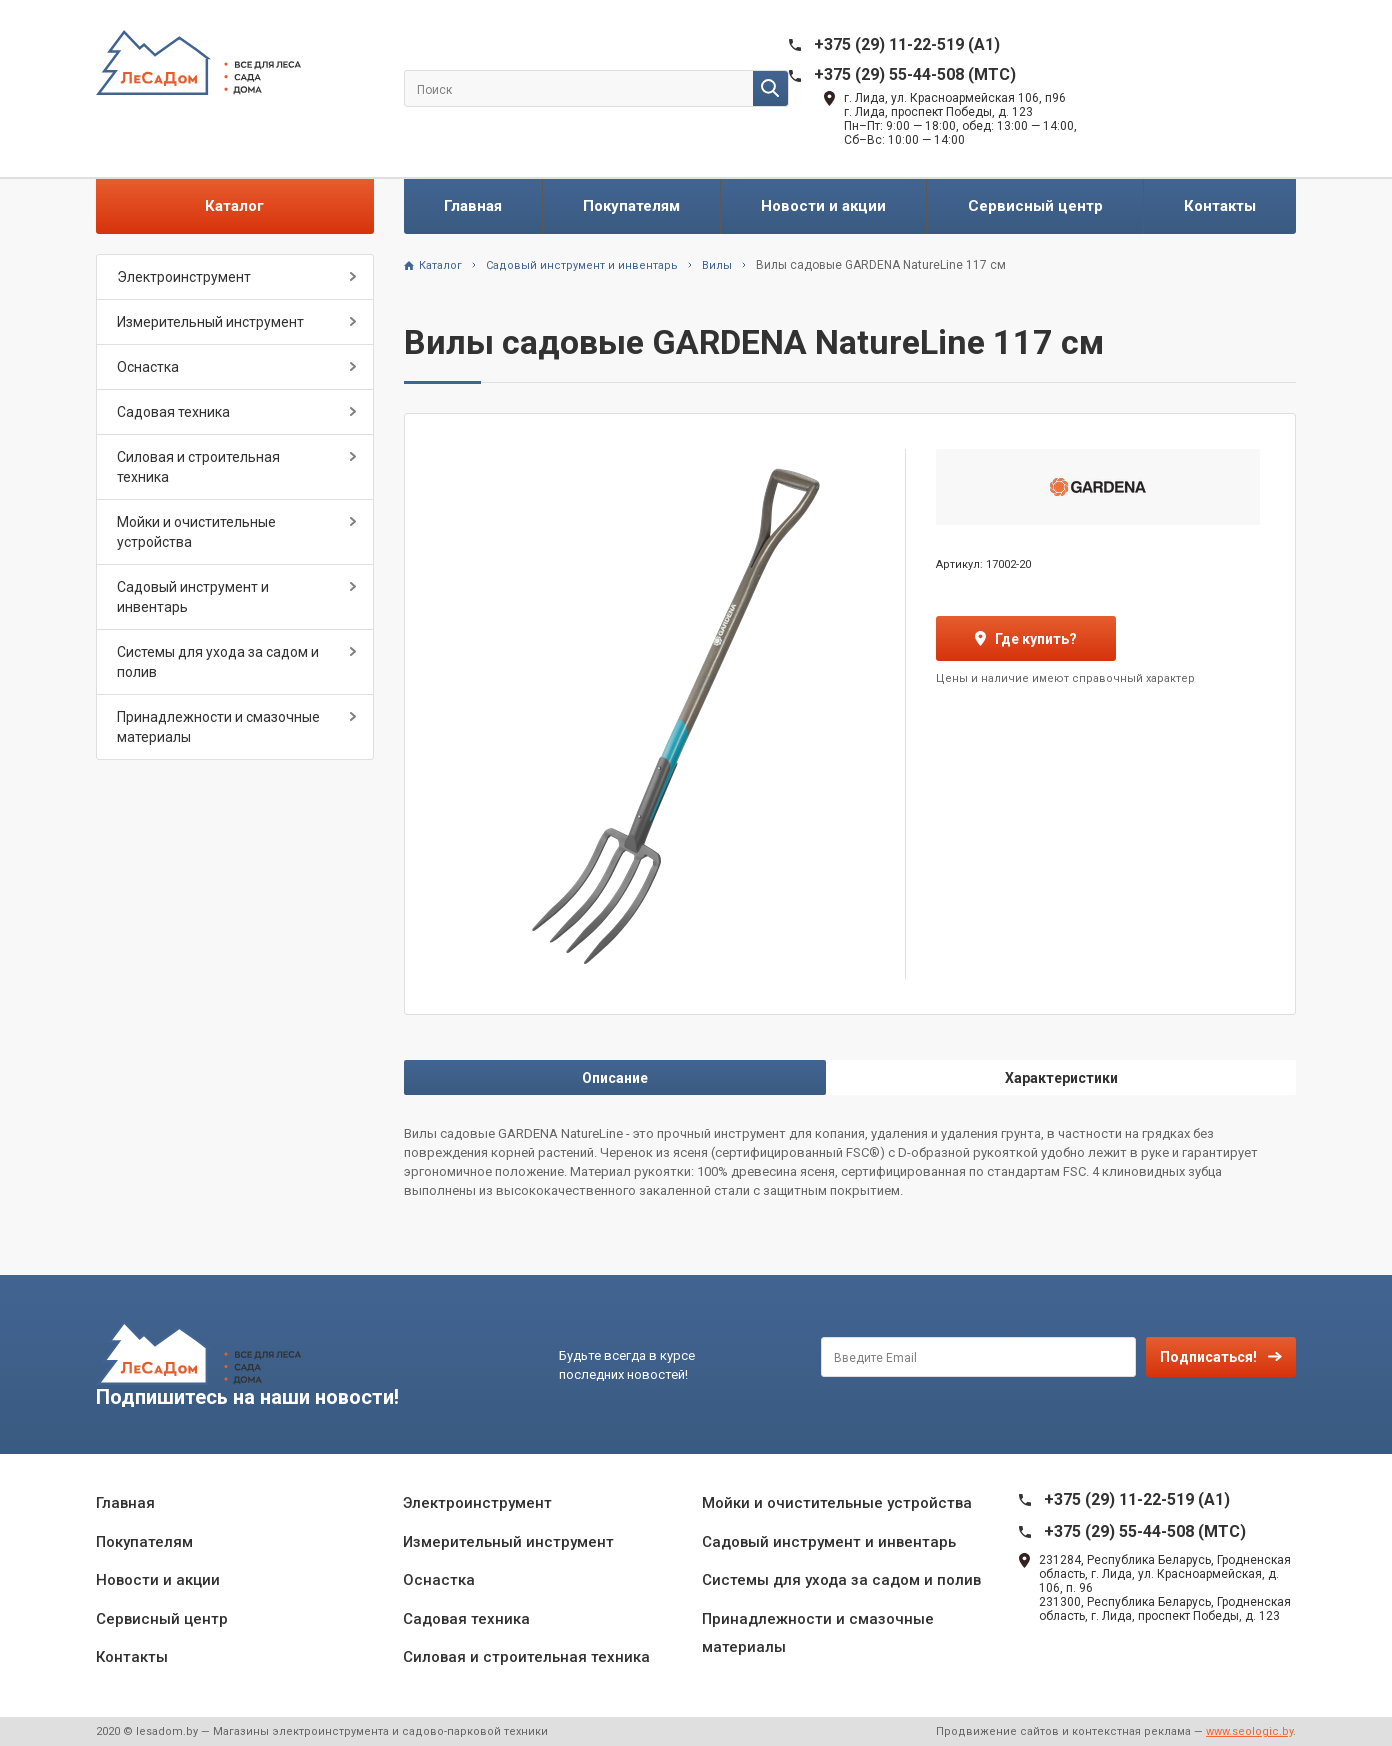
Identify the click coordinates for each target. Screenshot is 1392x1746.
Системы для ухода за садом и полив (218, 662)
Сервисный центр (1035, 206)
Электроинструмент (184, 277)
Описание (615, 1078)
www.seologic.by (1249, 1731)
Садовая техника (173, 412)
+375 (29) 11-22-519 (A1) (907, 44)
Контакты (1220, 206)
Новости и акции (823, 206)
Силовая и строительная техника (198, 467)
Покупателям (631, 206)
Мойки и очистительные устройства (196, 532)
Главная (473, 206)
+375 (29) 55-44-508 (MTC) (915, 74)
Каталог (234, 206)
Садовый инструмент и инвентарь (193, 597)
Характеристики (1061, 1078)
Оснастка (148, 367)
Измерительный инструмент (210, 322)
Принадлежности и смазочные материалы (218, 727)
